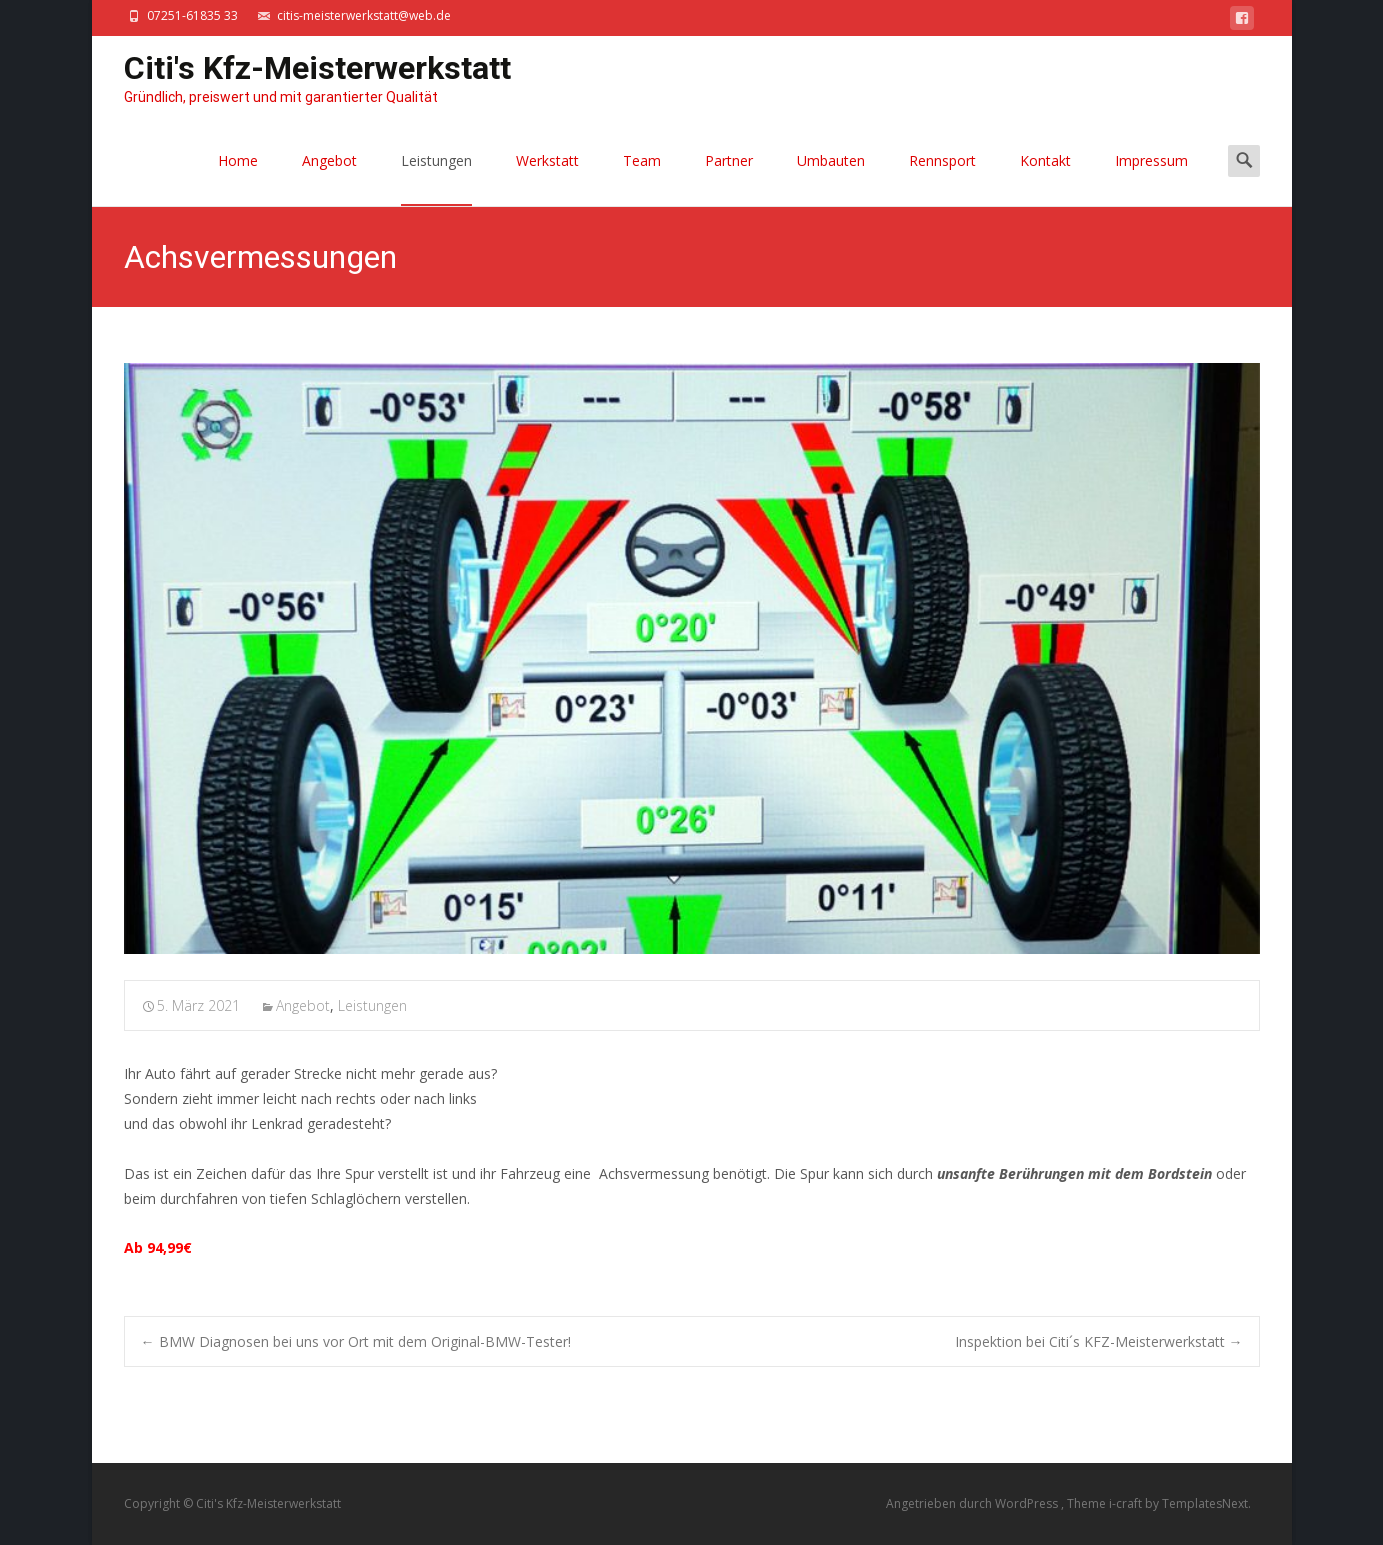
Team (642, 178)
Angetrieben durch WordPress (973, 1503)
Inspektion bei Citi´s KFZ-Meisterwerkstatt (1099, 1341)
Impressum (1151, 178)
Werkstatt (547, 178)
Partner (729, 178)
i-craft (1127, 1503)
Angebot (329, 178)
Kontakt (1045, 178)
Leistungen (436, 178)
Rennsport (942, 178)
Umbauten (831, 178)
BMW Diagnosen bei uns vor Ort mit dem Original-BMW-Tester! (356, 1341)
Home (238, 178)
